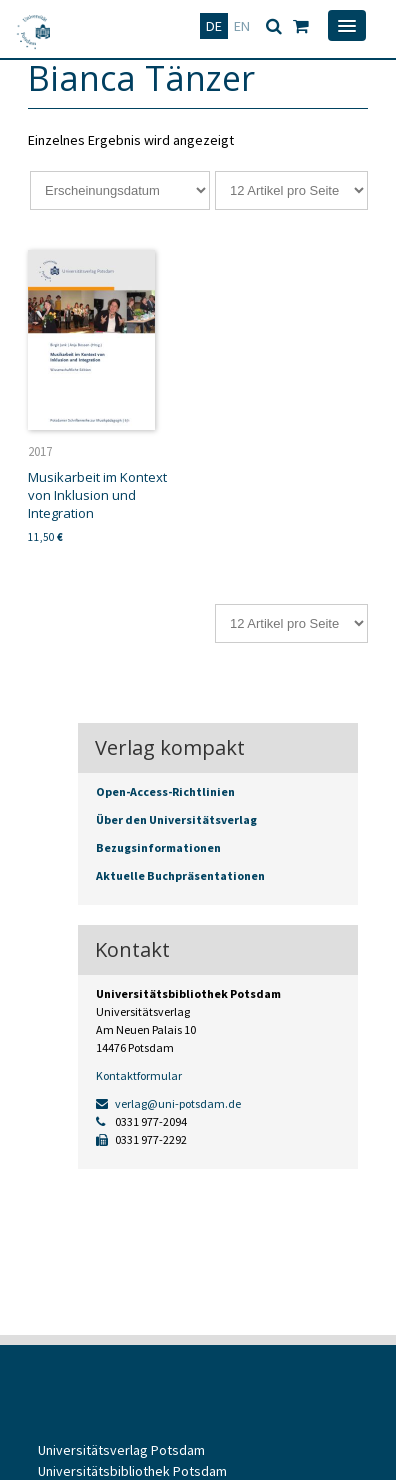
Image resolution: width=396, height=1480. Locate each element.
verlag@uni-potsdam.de (168, 1103)
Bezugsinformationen (158, 847)
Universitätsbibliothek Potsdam (132, 1471)
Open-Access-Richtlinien (165, 791)
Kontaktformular (139, 1075)
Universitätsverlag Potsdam (121, 1450)
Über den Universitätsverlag (176, 819)
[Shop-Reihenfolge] (120, 190)
